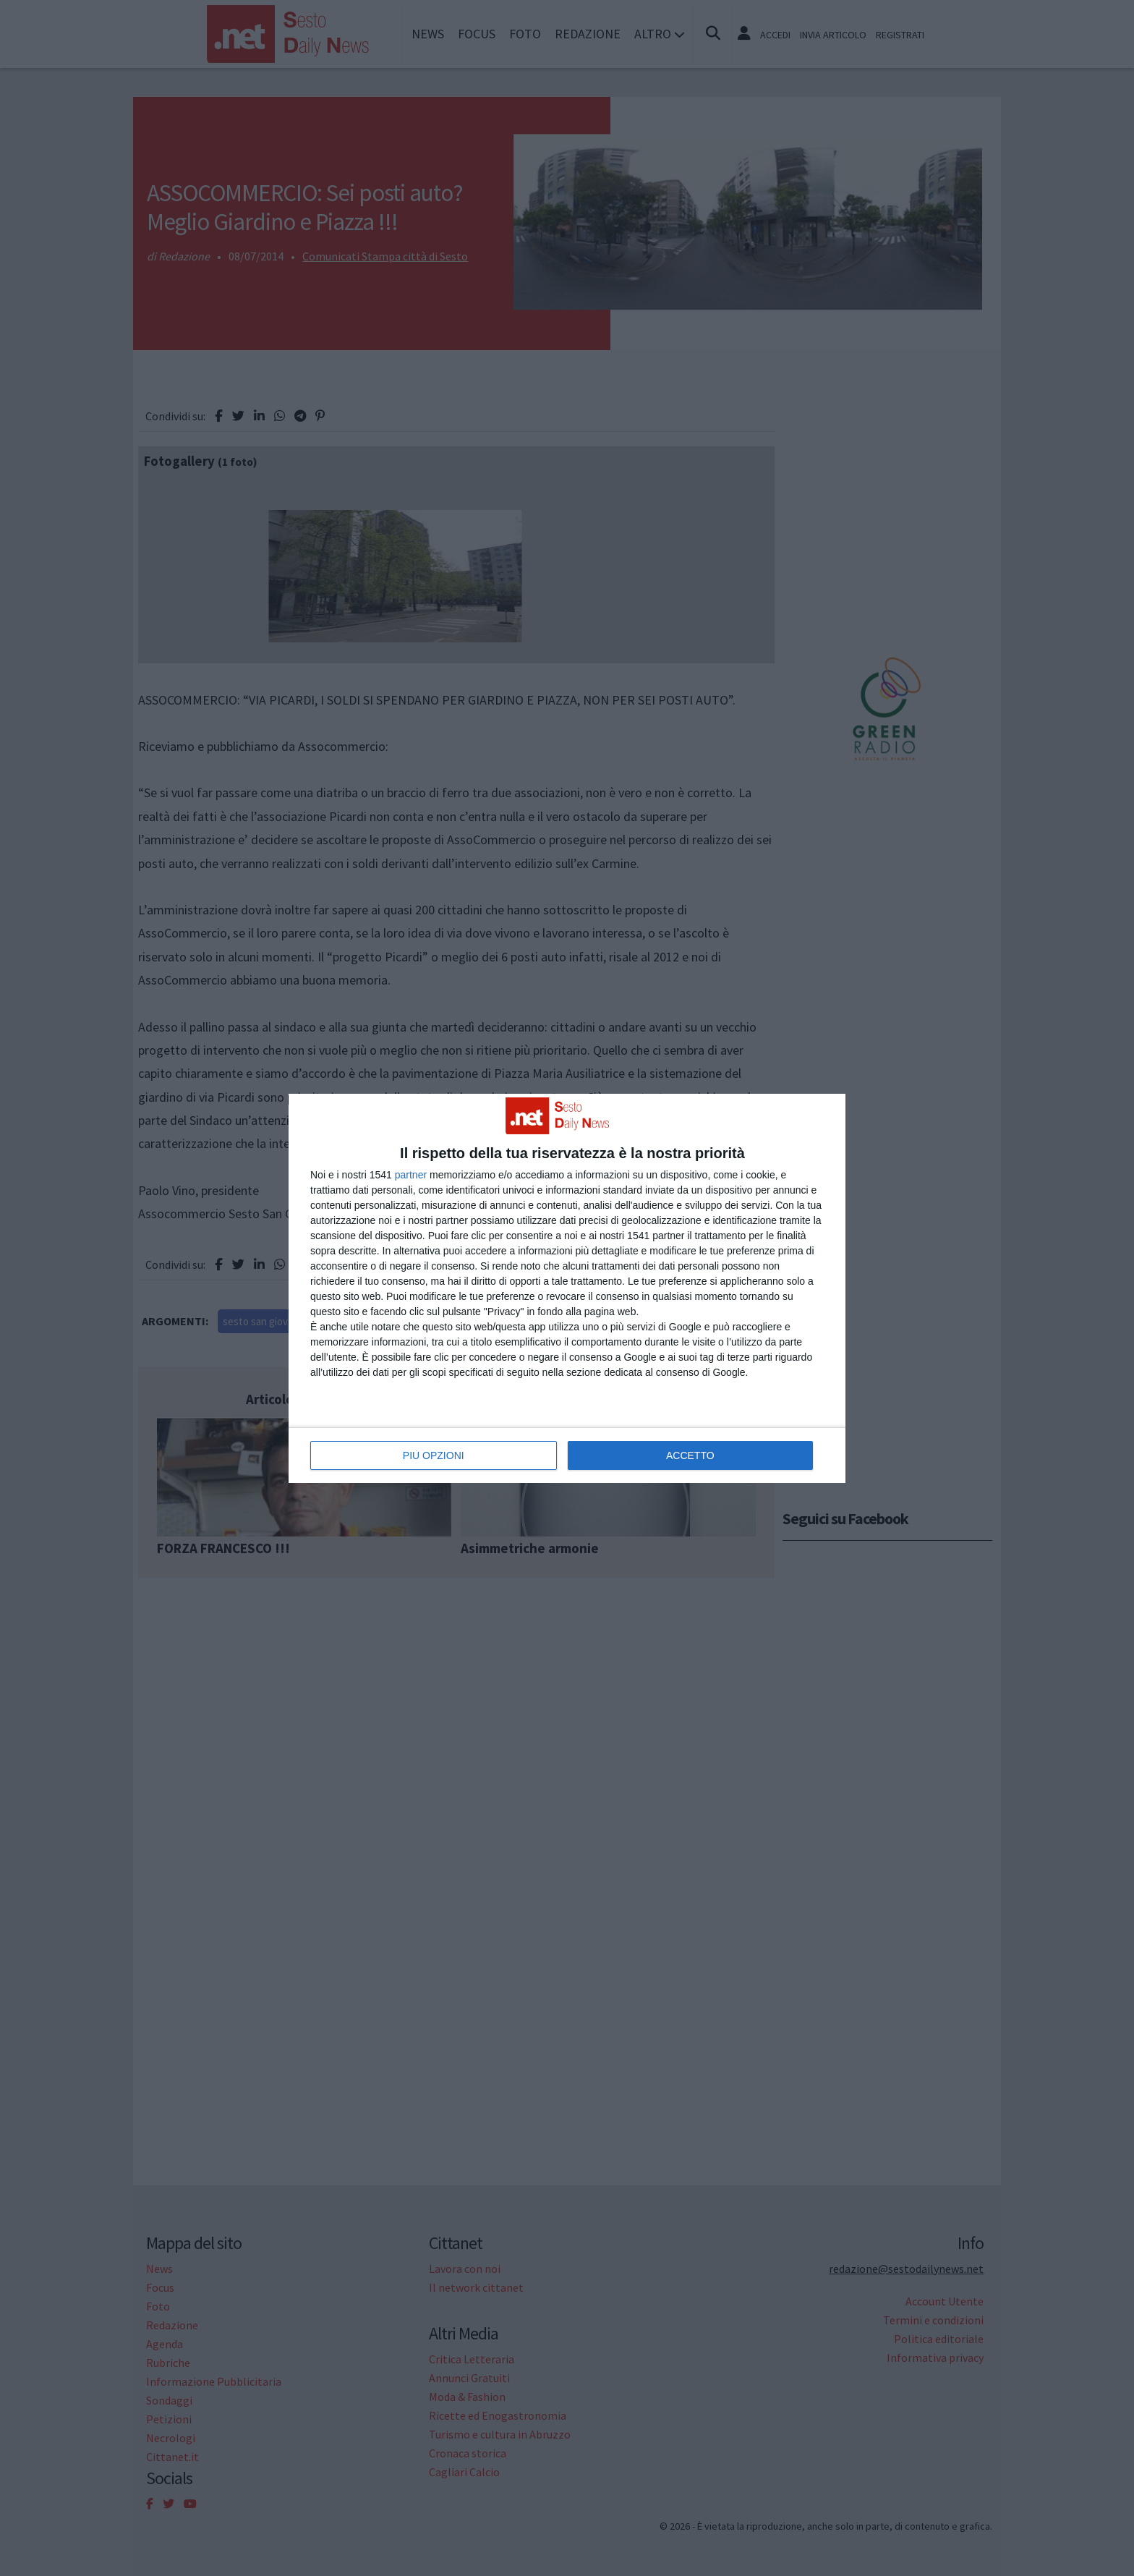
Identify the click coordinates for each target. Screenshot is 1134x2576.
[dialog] (567, 1288)
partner (411, 1175)
